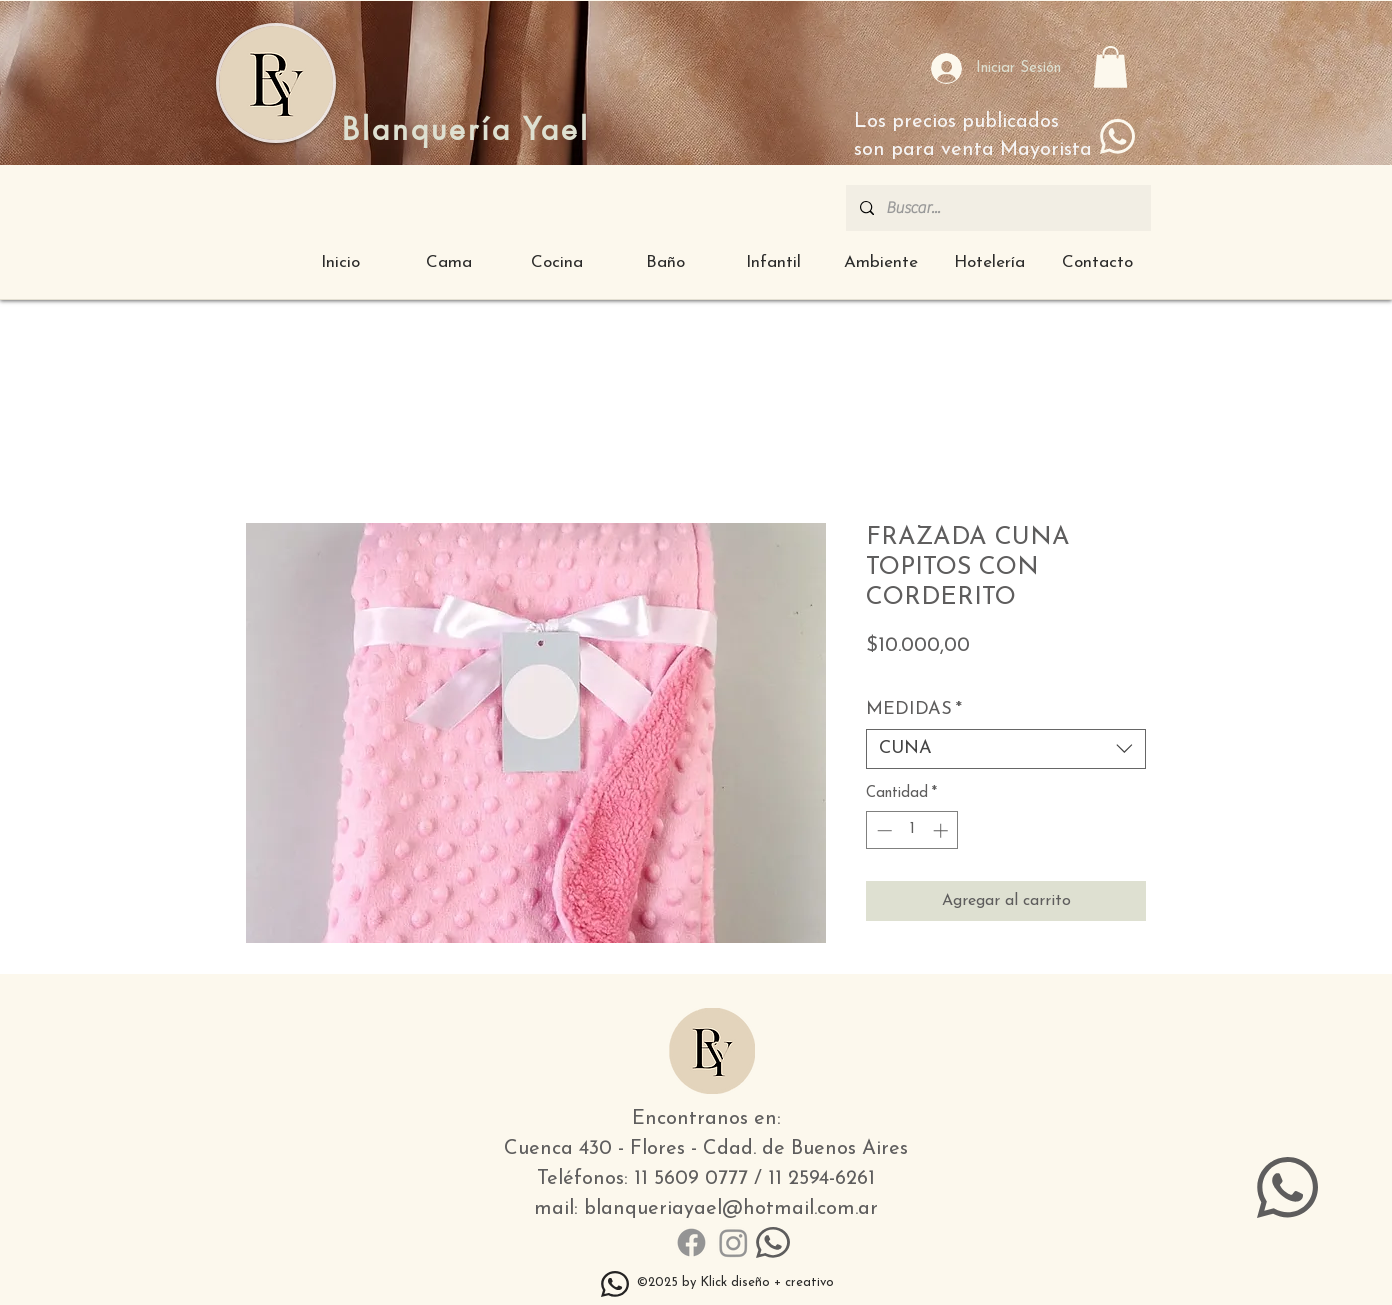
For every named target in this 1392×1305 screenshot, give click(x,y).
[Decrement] (882, 830)
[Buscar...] (997, 208)
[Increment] (942, 830)
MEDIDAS (914, 709)
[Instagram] (733, 1242)
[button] (1110, 67)
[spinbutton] (912, 830)
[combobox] (1006, 749)
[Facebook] (691, 1242)
